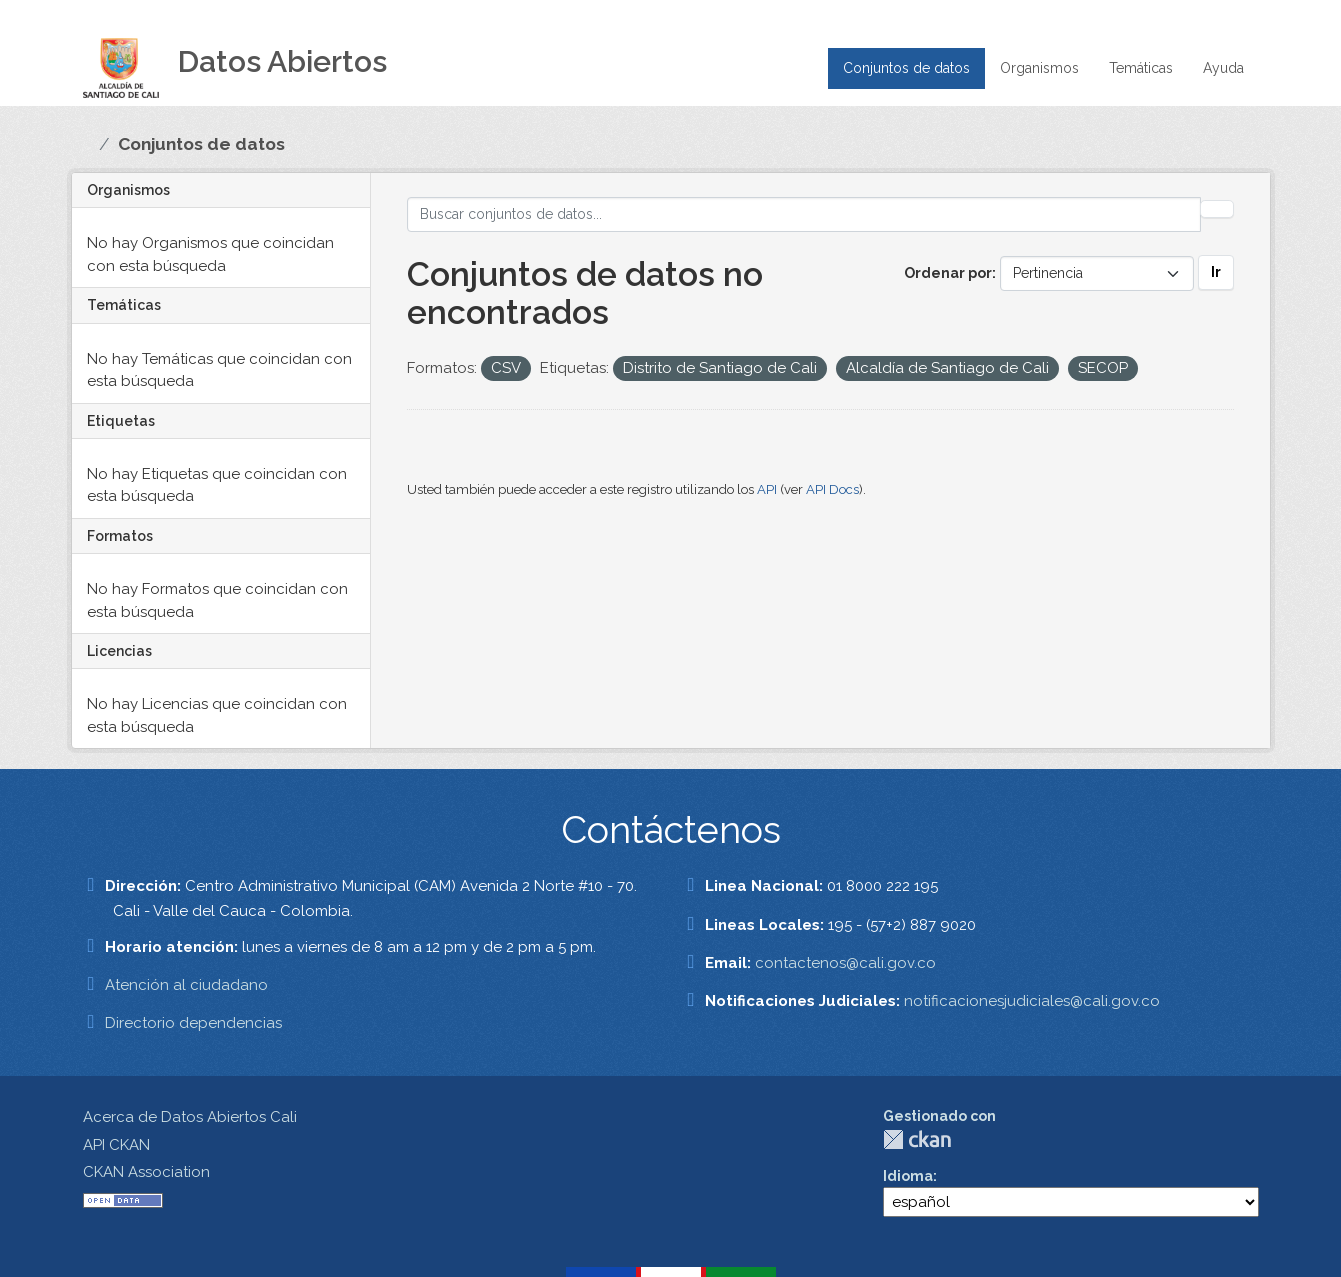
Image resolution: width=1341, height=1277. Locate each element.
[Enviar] (1217, 209)
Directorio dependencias (193, 1023)
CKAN (917, 1139)
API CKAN (116, 1145)
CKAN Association (146, 1172)
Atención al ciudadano (186, 985)
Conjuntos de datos (906, 68)
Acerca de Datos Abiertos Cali (190, 1117)
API (767, 489)
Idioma (908, 1176)
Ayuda (1223, 68)
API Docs (832, 489)
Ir (1216, 272)
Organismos (1039, 68)
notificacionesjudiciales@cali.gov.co (1032, 1001)
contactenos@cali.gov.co (845, 963)
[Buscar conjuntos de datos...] (804, 214)
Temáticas (1141, 68)
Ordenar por (948, 273)
